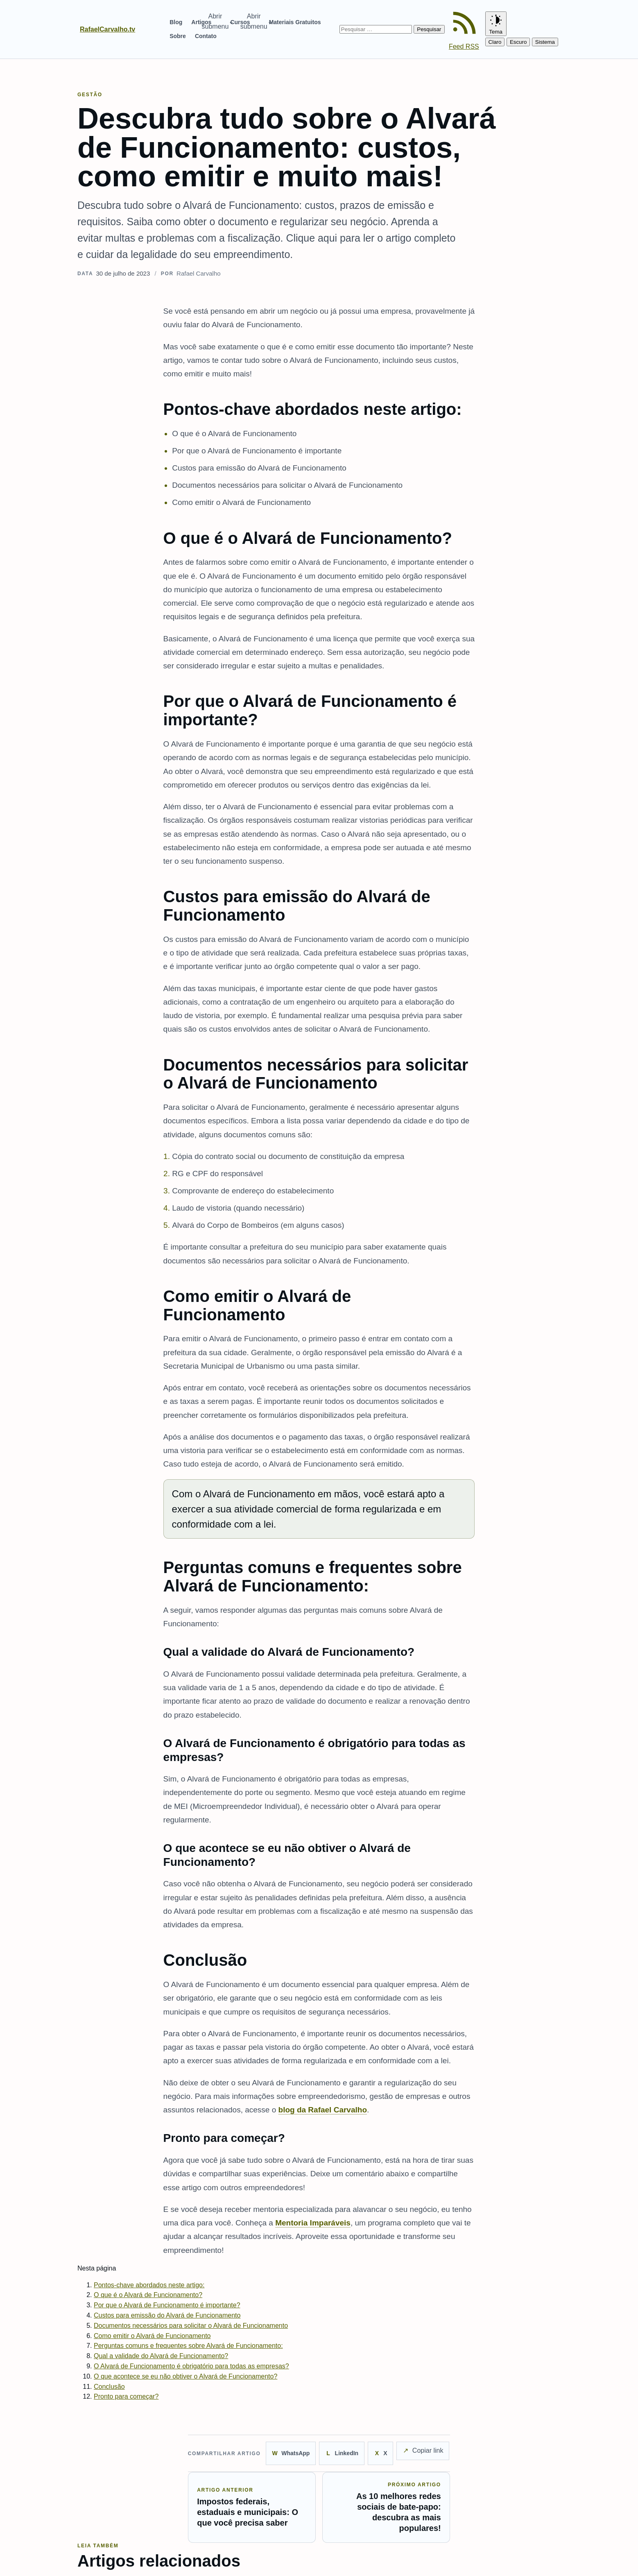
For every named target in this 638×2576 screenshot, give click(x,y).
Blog (176, 22)
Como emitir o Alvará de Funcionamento (152, 2335)
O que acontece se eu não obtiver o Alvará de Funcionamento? (185, 2376)
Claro (495, 42)
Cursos (240, 22)
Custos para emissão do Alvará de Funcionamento (167, 2315)
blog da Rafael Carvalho (322, 2109)
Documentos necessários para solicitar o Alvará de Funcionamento (191, 2325)
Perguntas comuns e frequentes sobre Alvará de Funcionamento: (188, 2345)
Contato (206, 36)
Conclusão (109, 2386)
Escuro (518, 42)
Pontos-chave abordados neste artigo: (149, 2285)
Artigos (201, 22)
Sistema (545, 42)
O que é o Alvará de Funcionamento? (148, 2294)
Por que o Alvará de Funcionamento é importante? (167, 2305)
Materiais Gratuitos (295, 22)
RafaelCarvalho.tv (107, 29)
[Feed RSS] (465, 29)
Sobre (178, 36)
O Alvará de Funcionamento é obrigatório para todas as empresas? (191, 2366)
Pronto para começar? (126, 2396)
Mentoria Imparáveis (313, 2222)
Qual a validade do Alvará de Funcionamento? (161, 2355)
